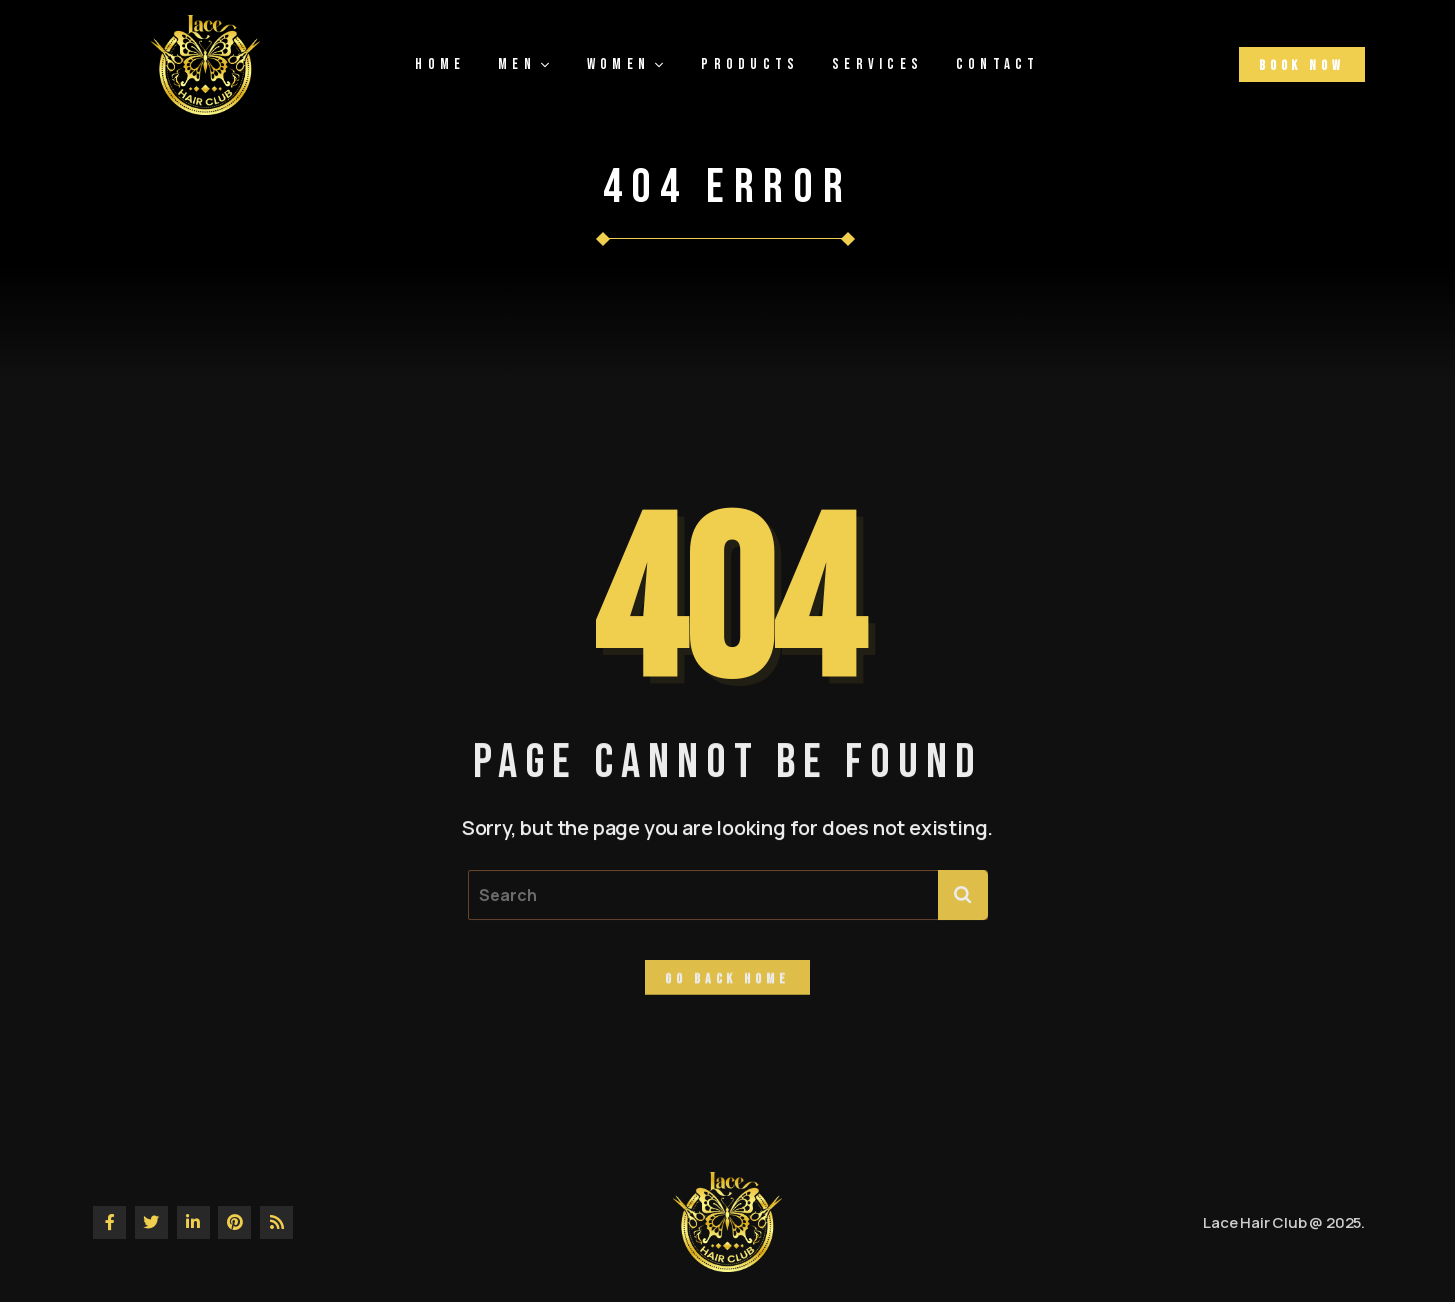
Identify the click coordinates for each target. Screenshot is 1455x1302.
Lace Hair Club (1254, 1222)
